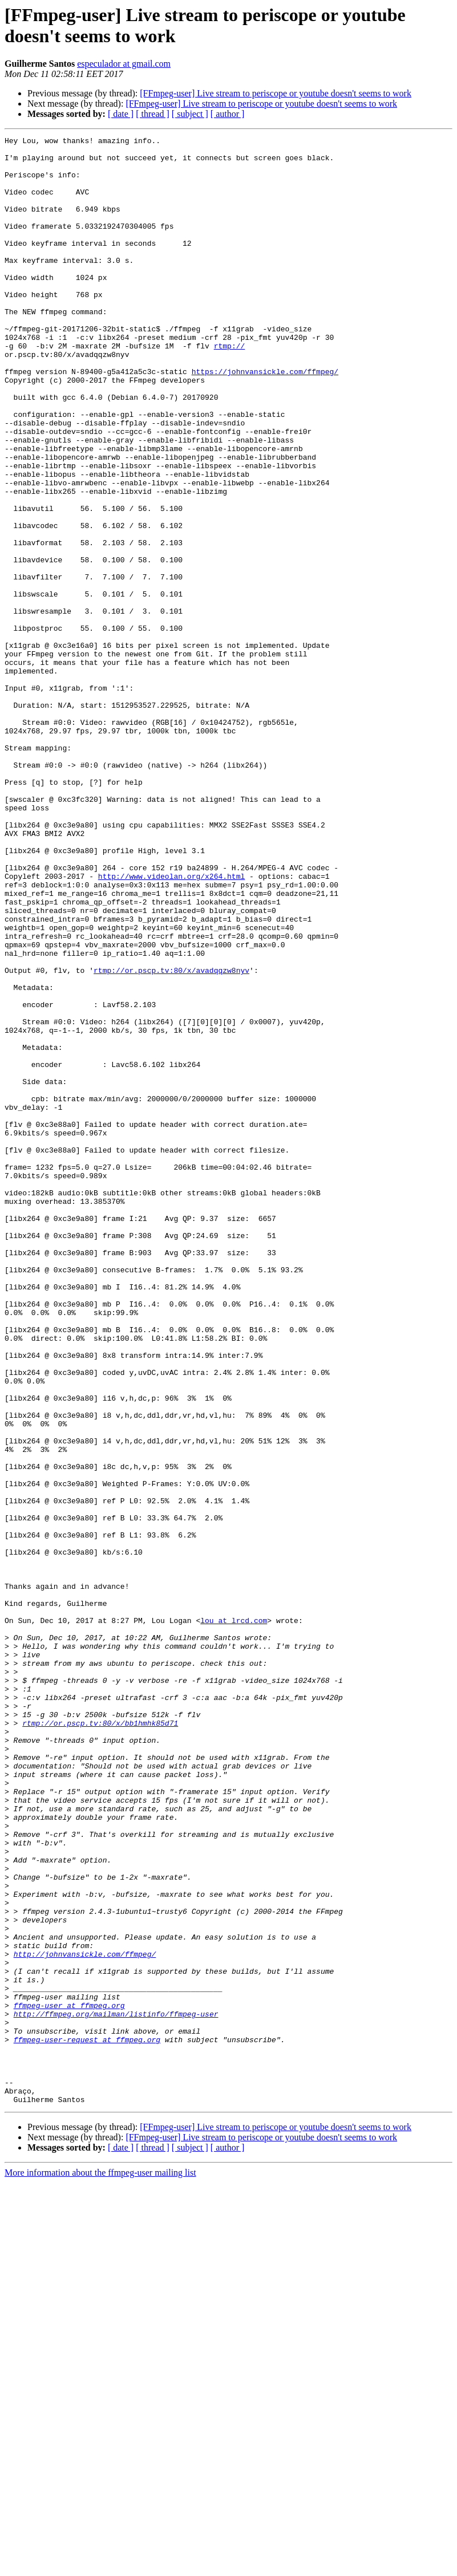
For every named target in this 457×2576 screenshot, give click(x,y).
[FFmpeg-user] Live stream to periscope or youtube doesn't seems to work (275, 93)
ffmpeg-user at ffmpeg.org (69, 2380)
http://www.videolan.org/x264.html (171, 1025)
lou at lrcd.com (233, 1918)
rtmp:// (229, 388)
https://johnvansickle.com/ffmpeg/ (265, 419)
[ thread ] (152, 114)
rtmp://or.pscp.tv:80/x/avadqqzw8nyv (171, 1138)
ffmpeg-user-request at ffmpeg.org (87, 2421)
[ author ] (228, 114)
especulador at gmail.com (124, 63)
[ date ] (121, 114)
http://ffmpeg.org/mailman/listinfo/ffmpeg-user (116, 2390)
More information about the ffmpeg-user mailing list (100, 2566)
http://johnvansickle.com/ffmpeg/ (85, 2318)
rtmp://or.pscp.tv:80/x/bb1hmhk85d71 (100, 2041)
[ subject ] (190, 114)
